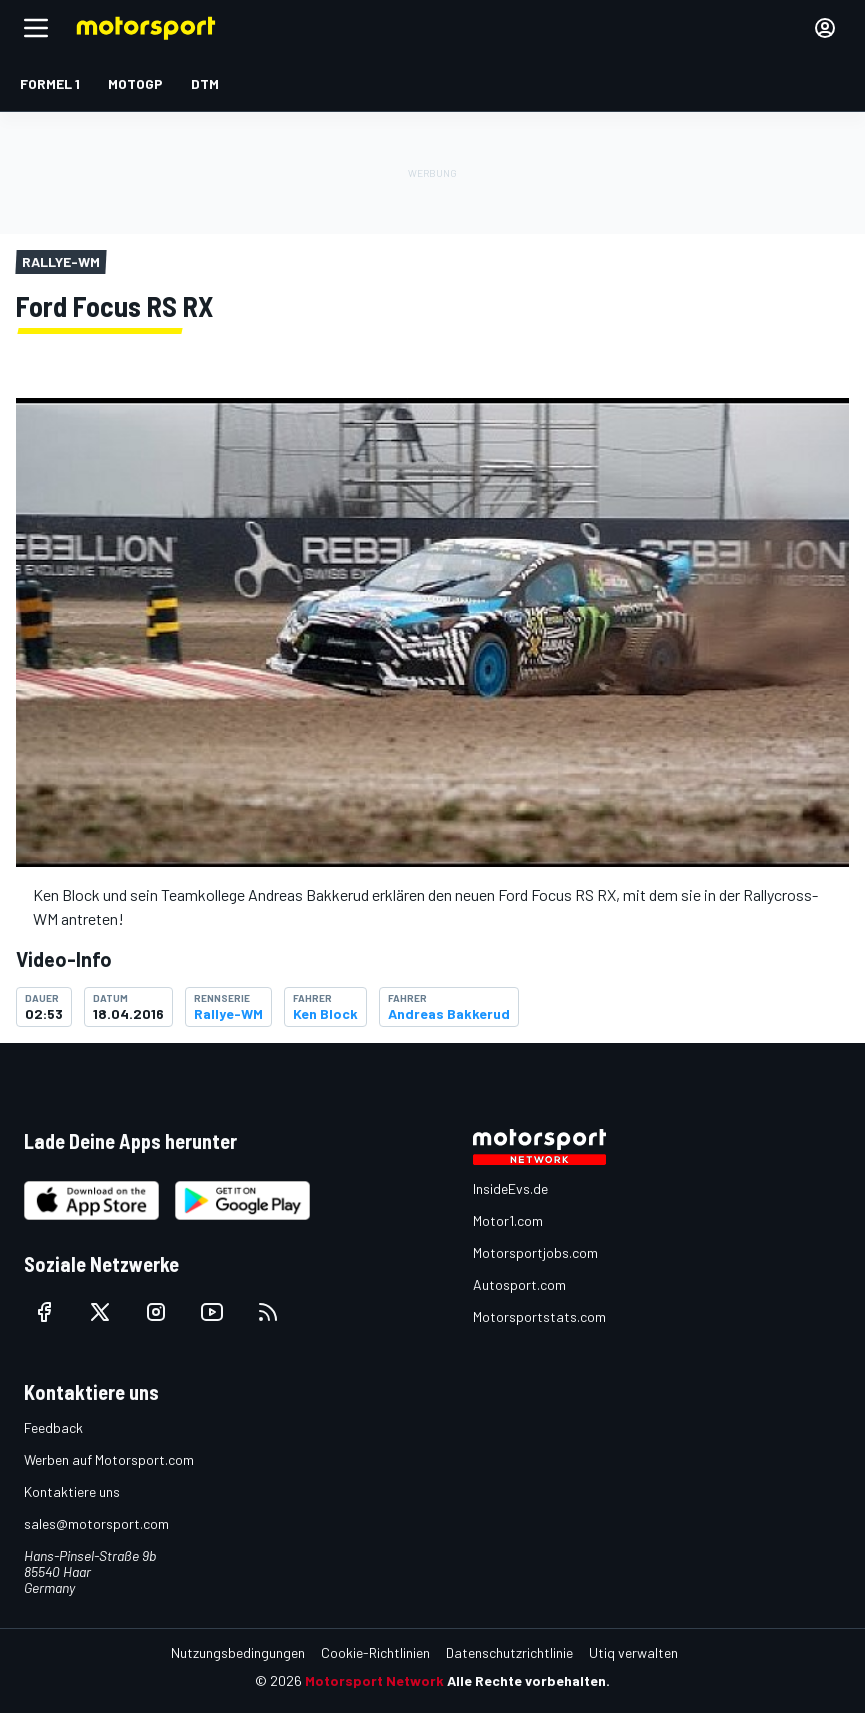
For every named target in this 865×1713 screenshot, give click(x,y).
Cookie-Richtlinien (375, 1652)
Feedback (53, 1427)
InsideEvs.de (510, 1188)
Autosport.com (519, 1284)
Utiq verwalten (633, 1652)
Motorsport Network (374, 1680)
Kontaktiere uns (72, 1491)
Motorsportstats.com (539, 1316)
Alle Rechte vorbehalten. (528, 1680)
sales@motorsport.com (96, 1523)
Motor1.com (508, 1220)
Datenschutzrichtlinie (509, 1652)
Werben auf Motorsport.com (109, 1459)
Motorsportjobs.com (535, 1252)
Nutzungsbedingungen (238, 1652)
